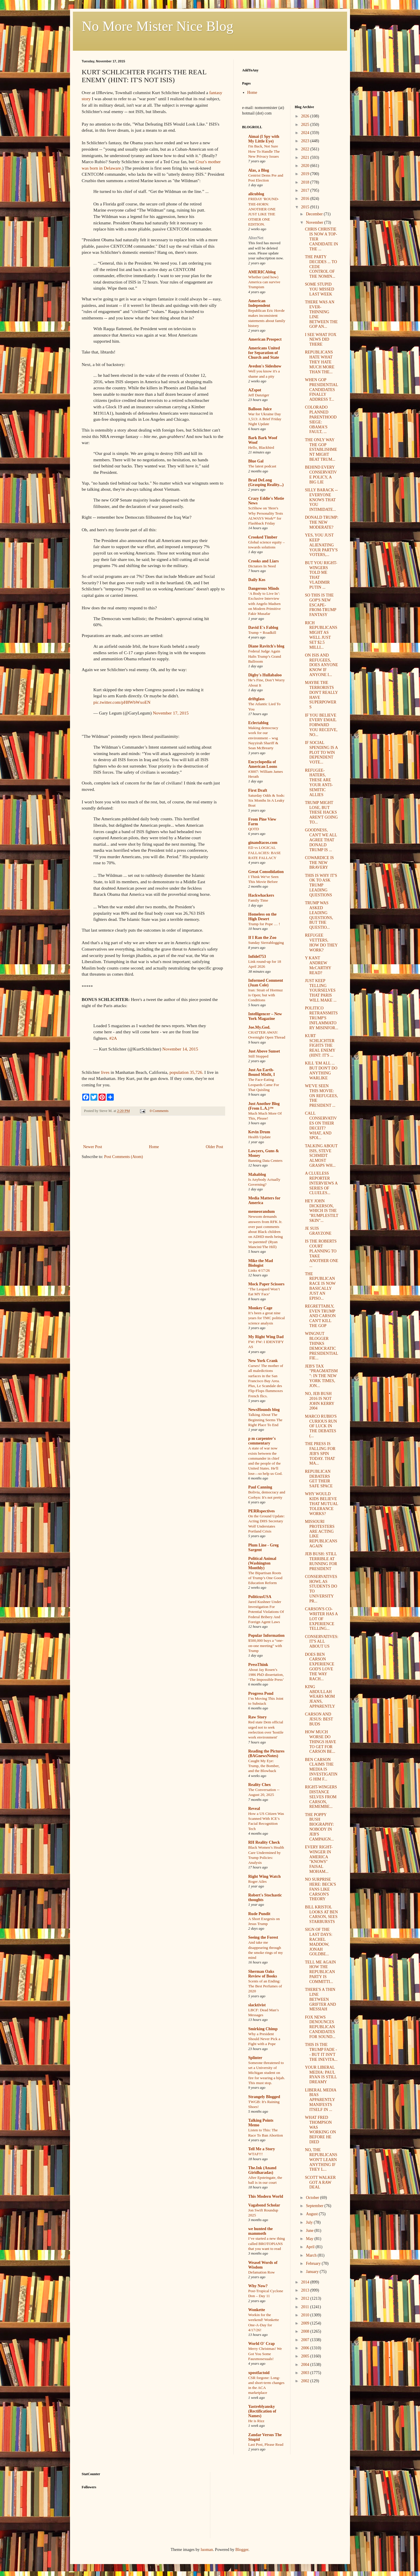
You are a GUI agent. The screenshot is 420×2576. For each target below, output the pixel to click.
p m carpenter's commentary (262, 1440)
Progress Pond (260, 1693)
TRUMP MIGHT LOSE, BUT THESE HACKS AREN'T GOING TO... (321, 812)
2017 (305, 190)
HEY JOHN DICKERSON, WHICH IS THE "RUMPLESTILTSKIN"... (321, 1211)
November (315, 222)
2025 (305, 124)
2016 (305, 198)
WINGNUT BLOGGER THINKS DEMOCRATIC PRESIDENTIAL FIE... (321, 1345)
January (313, 2271)
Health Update (259, 1137)
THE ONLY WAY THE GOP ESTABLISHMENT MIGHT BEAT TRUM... (321, 450)
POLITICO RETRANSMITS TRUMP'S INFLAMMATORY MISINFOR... (321, 1018)
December (315, 214)
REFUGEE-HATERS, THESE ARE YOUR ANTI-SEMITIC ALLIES (319, 782)
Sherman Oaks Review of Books (262, 1973)
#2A (113, 1038)
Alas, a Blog (258, 170)
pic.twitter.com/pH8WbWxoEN (121, 702)
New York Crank (263, 1361)
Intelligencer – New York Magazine (265, 1016)
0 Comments (159, 1111)
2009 (305, 2323)
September (315, 2206)
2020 (305, 165)
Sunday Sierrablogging (266, 942)
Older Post (214, 1147)
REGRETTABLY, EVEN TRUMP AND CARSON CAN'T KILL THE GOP (320, 1316)
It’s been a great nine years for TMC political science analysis (266, 1318)
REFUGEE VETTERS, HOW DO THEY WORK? (321, 942)
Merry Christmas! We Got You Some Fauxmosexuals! (265, 2353)
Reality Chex (259, 1785)
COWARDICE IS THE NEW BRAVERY (319, 863)
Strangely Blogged (264, 2097)
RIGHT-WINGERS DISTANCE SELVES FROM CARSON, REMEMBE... (321, 1797)
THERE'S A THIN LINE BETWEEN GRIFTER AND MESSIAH (320, 1999)
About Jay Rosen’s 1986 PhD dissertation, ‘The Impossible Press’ (266, 1674)
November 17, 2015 (171, 712)
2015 (305, 207)
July (310, 2222)
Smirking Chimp (263, 2029)
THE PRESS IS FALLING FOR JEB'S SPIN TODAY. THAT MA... (320, 1453)
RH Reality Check (264, 1842)
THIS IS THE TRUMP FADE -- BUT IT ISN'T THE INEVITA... (321, 2051)
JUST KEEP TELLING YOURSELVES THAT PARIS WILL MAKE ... (320, 990)
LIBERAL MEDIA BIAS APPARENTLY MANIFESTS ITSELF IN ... (320, 2100)
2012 (305, 2298)
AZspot (254, 390)
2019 (305, 174)
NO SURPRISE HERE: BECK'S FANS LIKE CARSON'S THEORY (320, 1889)
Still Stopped (258, 1056)
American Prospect (264, 339)
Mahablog (257, 1174)
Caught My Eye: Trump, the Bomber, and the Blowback (264, 1766)
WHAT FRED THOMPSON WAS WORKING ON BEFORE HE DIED (320, 2129)
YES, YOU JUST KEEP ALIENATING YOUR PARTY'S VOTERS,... (321, 545)
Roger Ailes (257, 1881)
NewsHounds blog (264, 1409)
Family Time (258, 900)
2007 (305, 2340)
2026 (305, 116)
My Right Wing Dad (266, 1337)
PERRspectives (261, 1511)
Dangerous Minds (263, 588)
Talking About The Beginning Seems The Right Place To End (265, 1419)
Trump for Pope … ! (264, 924)
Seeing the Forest (263, 1937)
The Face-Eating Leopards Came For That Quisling (263, 1084)
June (310, 2230)
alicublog (256, 194)
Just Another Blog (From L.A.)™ (264, 1106)
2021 (305, 157)
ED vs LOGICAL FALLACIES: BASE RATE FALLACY (264, 852)
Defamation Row (261, 2272)
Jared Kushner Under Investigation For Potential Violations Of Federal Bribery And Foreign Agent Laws (266, 1612)
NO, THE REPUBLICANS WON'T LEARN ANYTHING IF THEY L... (321, 2160)
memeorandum (261, 1211)
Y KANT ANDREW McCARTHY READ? (318, 965)
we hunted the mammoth (260, 2231)
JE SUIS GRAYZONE (318, 1231)
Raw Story (257, 1717)
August (312, 2214)
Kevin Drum (259, 1132)
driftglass (256, 699)
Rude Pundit (259, 1914)
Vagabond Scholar (264, 2205)
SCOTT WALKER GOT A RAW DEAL (320, 2182)
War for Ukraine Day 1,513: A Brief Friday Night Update (264, 419)
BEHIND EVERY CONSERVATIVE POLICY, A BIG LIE (321, 474)
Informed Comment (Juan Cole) (265, 982)
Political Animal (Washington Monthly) (262, 1563)
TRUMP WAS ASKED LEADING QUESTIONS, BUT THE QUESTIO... (319, 915)
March (312, 2255)
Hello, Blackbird (261, 447)
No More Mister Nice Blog (157, 26)
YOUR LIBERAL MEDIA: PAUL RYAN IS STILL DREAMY (321, 2074)
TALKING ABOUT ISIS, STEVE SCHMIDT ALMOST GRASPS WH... (321, 1156)
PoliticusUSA (259, 1597)
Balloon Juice (260, 409)
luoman (207, 2549)
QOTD (253, 829)
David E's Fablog (263, 627)
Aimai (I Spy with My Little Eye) (263, 138)
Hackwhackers (261, 895)
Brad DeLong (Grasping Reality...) (266, 482)
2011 (305, 2307)
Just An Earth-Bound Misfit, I (261, 1072)
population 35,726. (186, 1072)
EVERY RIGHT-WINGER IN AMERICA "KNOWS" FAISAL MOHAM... (318, 1859)
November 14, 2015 (180, 1048)
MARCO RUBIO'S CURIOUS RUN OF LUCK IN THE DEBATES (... (321, 1426)
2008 (305, 2331)
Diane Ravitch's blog (266, 646)
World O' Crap (261, 2343)
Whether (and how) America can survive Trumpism (264, 282)
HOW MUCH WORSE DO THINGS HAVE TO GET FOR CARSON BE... (320, 1742)
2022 (305, 149)
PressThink (258, 1664)
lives (105, 1072)
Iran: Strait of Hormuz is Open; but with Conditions (265, 995)
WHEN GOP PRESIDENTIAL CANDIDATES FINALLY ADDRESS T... (321, 390)
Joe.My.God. (259, 1027)
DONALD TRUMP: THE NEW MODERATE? (321, 522)
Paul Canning (260, 1487)
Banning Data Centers (265, 1160)
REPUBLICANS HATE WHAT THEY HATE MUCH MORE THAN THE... (319, 362)
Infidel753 (257, 956)
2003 (305, 2373)
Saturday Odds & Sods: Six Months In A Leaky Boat (266, 800)
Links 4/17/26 (259, 1270)
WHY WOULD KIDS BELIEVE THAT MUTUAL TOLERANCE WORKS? (321, 1504)
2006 (305, 2348)
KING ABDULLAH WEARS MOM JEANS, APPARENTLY (320, 1696)
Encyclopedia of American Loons (262, 764)
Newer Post (92, 1147)
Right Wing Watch (264, 1876)
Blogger (241, 2549)
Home (154, 1147)
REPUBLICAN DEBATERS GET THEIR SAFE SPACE (318, 1478)
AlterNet (255, 238)
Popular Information (266, 1635)
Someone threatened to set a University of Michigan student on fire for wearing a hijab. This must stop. (266, 2073)
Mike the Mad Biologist (260, 1263)
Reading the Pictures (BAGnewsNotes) (266, 1753)
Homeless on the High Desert (262, 916)
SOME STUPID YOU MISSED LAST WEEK (319, 289)
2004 (305, 2364)
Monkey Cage (260, 1308)
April (311, 2247)
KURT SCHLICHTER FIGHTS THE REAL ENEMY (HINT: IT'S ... (320, 1046)
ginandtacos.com (262, 842)
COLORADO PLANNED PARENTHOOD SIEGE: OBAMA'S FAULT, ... (321, 419)
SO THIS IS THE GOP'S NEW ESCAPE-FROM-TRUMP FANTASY (320, 605)
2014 (305, 2282)
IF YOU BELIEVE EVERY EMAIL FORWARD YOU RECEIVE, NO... (321, 725)
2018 (305, 182)
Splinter (255, 2058)
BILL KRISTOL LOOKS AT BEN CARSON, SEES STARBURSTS (321, 1914)
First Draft (257, 790)
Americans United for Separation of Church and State (264, 353)
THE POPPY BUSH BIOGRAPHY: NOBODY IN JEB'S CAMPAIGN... (319, 1827)
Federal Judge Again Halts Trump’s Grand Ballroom (264, 656)
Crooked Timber (262, 537)
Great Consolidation (266, 872)
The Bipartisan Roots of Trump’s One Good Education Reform (265, 1578)
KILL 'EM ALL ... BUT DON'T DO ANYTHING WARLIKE (321, 1070)
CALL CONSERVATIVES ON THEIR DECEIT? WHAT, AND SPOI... (321, 1125)
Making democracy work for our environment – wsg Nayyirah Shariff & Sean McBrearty (263, 738)
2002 (305, 2381)
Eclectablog (258, 723)
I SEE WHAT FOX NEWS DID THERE (320, 339)
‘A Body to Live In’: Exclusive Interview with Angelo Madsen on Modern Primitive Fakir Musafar (264, 603)
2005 (305, 2356)
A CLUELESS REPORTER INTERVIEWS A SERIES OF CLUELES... (321, 1183)
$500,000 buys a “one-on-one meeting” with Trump (265, 1645)
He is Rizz (256, 2421)
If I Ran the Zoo (262, 937)
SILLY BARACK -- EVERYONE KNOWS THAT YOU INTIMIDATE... (321, 500)
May (310, 2239)
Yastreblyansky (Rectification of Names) (262, 2411)
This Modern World (265, 2196)
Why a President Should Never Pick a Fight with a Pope (264, 2039)
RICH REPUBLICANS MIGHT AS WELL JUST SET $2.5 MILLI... (321, 635)
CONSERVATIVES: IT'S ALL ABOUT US (321, 1641)
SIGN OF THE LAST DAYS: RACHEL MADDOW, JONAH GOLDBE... (318, 1941)
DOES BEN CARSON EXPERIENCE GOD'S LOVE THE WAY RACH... (319, 1666)
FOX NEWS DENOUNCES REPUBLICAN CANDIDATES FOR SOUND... (320, 2027)
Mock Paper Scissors (266, 1284)
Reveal (254, 1808)
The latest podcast (262, 466)
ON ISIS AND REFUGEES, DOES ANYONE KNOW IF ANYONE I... (321, 665)
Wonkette (256, 2310)
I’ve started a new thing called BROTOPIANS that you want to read (266, 2243)
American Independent (259, 303)
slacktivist (257, 2005)
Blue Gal (256, 461)
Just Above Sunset (264, 1051)
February (314, 2263)
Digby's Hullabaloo (265, 675)
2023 (305, 141)
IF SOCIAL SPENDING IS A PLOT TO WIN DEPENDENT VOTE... (321, 752)
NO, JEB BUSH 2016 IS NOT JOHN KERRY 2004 (319, 1400)
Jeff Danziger (258, 395)
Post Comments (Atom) (123, 1157)
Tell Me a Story (261, 2149)
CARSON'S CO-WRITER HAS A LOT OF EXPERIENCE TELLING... (321, 1619)
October (313, 2197)
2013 (305, 2290)
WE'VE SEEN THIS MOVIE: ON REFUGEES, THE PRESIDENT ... (321, 1096)
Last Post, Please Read (265, 2444)
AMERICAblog (262, 272)
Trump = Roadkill (262, 632)
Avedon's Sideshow (264, 366)
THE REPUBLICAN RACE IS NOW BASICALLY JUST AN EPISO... (320, 1286)
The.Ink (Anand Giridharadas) (262, 2170)
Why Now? (258, 2286)
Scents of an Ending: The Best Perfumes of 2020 (265, 1986)
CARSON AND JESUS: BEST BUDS (319, 1719)
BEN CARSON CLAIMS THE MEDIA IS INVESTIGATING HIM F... (321, 1769)
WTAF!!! (255, 2154)
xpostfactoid (259, 2373)
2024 (305, 133)
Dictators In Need (262, 566)
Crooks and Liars (263, 561)
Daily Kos (256, 580)
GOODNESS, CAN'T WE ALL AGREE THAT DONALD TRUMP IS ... (321, 840)
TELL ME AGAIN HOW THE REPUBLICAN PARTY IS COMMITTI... (320, 1972)
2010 (305, 2315)
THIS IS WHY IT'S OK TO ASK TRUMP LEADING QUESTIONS (321, 885)
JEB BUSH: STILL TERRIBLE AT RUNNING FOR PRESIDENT (321, 1561)
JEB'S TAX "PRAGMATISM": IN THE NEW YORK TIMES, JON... (321, 1376)
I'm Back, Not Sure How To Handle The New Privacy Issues (264, 151)
